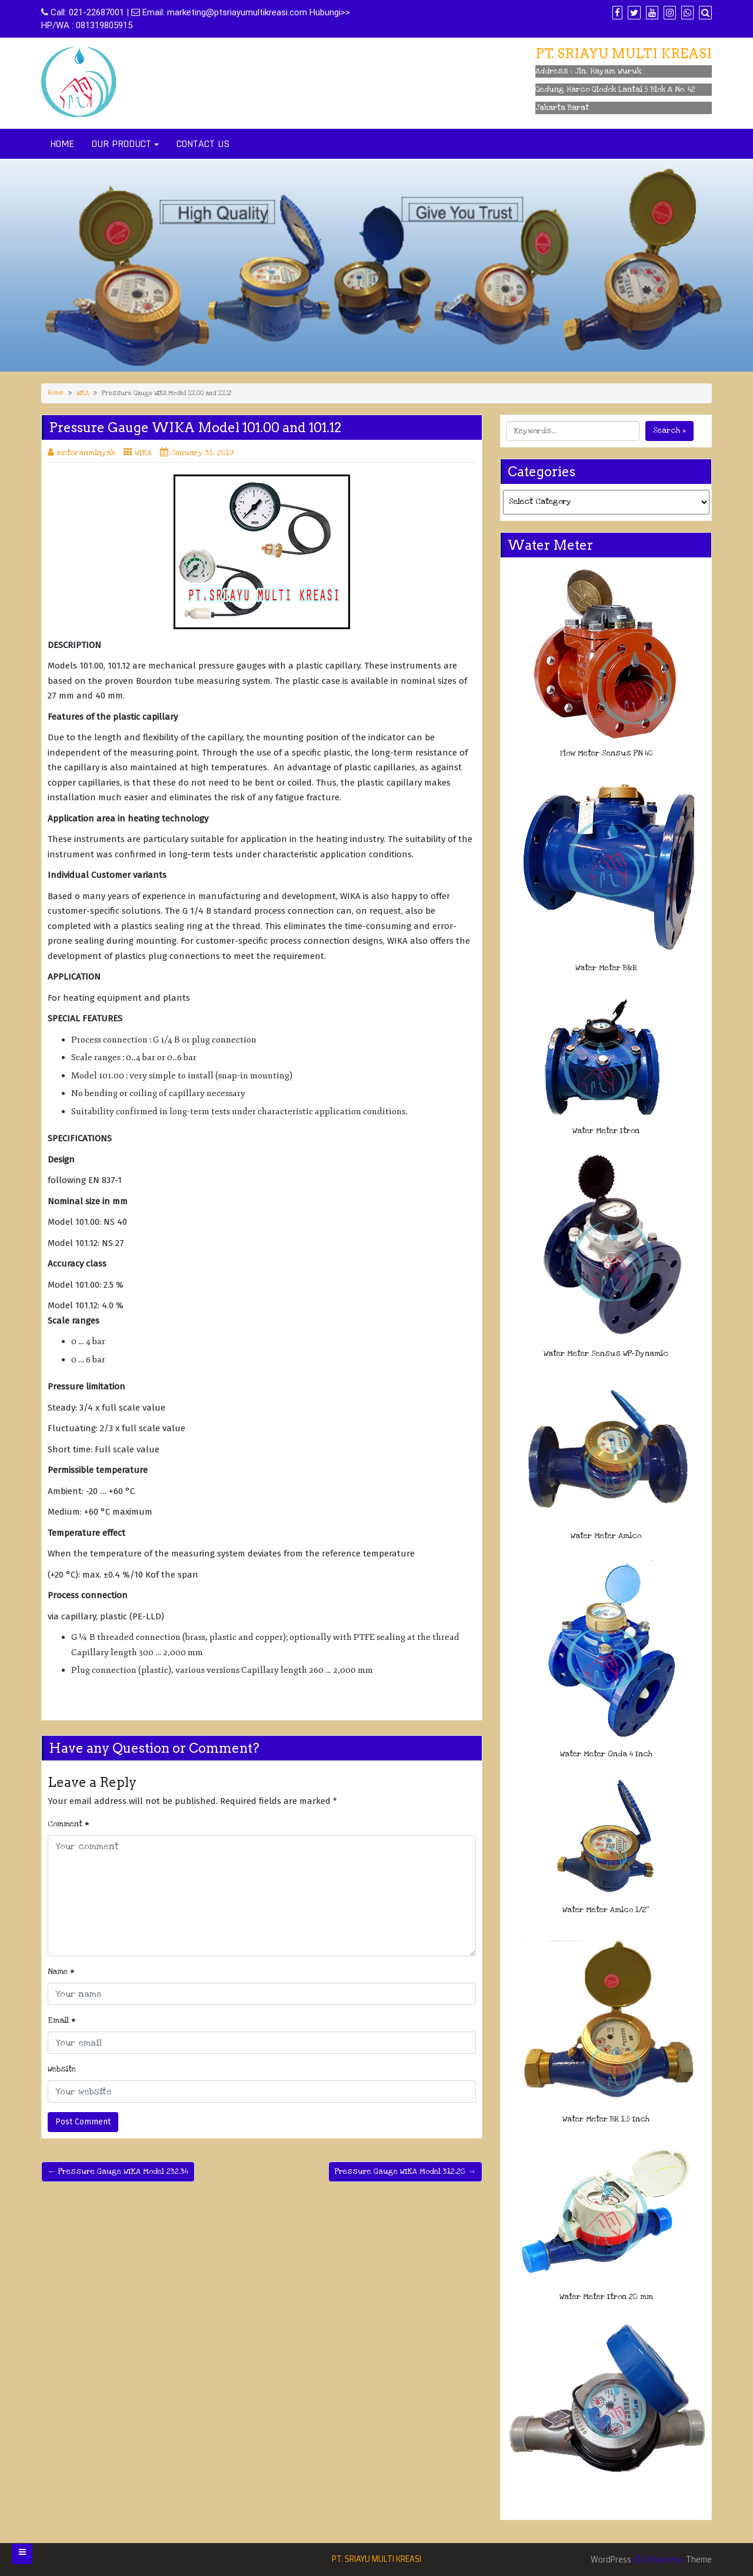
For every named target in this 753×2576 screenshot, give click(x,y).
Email (62, 2020)
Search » (669, 430)
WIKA (82, 393)
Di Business (658, 2559)
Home (56, 393)
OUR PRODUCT (121, 144)
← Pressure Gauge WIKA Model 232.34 (118, 2171)
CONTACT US (202, 144)
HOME (62, 144)
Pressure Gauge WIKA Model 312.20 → (405, 2171)
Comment (68, 1824)
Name (61, 1971)
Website (62, 2069)
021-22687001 (96, 12)
